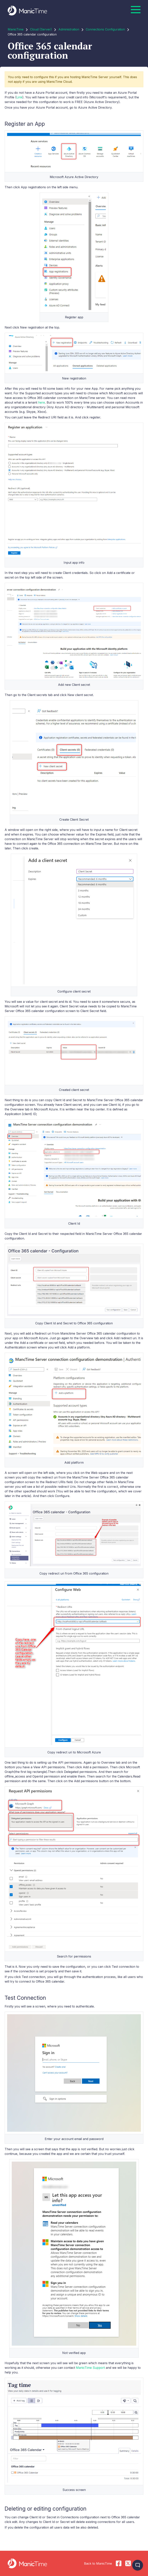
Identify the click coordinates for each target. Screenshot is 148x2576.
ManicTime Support (90, 2368)
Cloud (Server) (41, 29)
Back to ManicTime (98, 2563)
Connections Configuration (105, 29)
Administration (68, 29)
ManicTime (16, 29)
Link (19, 97)
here (41, 402)
